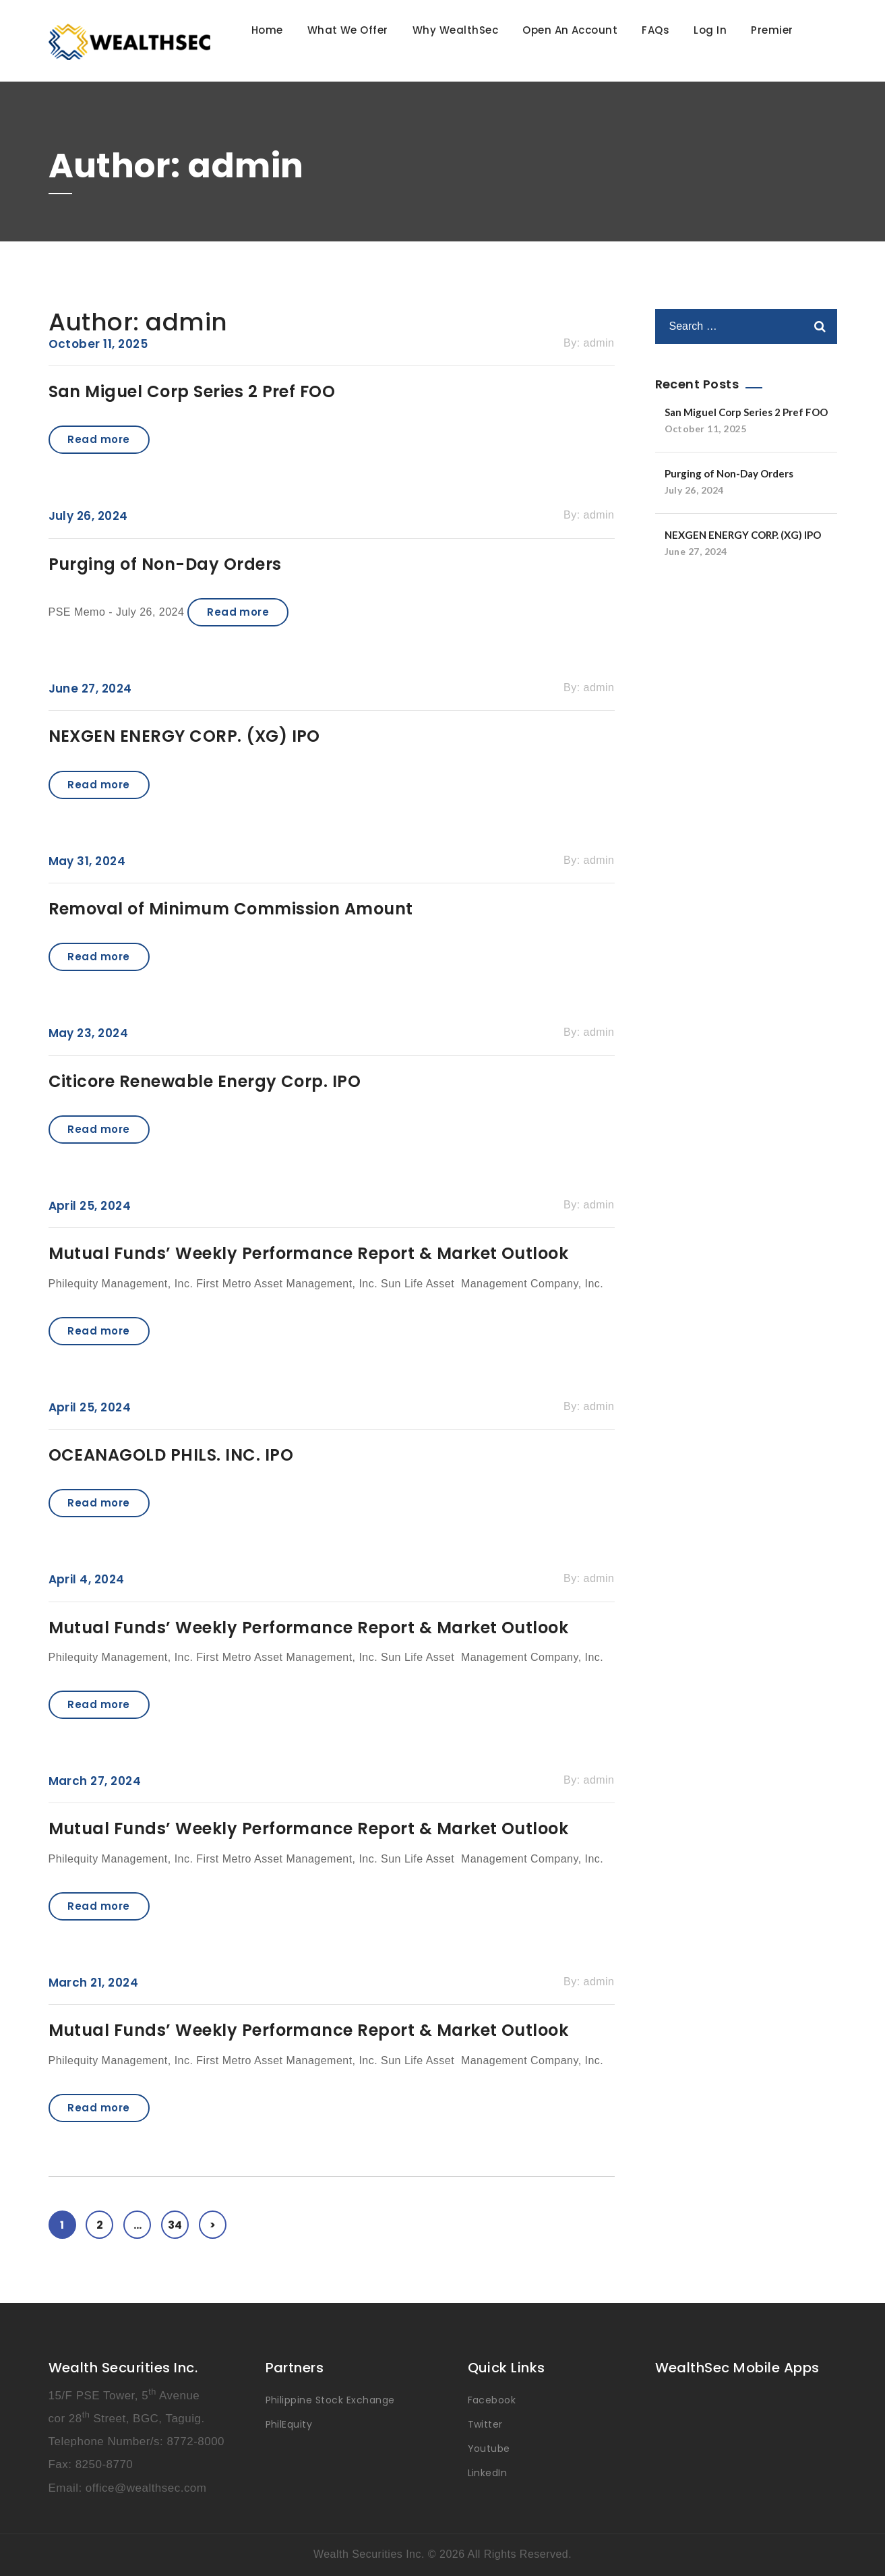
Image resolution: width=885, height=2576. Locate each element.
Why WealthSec (455, 30)
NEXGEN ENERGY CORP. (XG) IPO (184, 736)
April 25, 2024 (90, 1206)
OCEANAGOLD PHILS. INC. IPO (171, 1455)
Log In (710, 30)
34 (178, 2222)
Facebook (492, 2400)
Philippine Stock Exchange (330, 2400)
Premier (772, 30)
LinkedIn (488, 2473)
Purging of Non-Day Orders (165, 564)
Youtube (489, 2448)
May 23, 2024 (89, 1033)
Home (267, 30)
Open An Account (569, 30)
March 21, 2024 (94, 1982)
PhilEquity (289, 2424)
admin (599, 343)
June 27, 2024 (90, 688)
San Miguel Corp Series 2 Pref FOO (192, 391)
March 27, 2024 (95, 1781)
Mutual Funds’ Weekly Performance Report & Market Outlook (309, 1253)
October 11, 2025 (98, 344)
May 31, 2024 (87, 861)
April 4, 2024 (87, 1579)
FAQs (655, 30)
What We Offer (347, 30)
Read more (98, 439)
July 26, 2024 (88, 516)
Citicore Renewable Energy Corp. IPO (205, 1081)
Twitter (485, 2424)
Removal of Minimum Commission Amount (231, 909)
